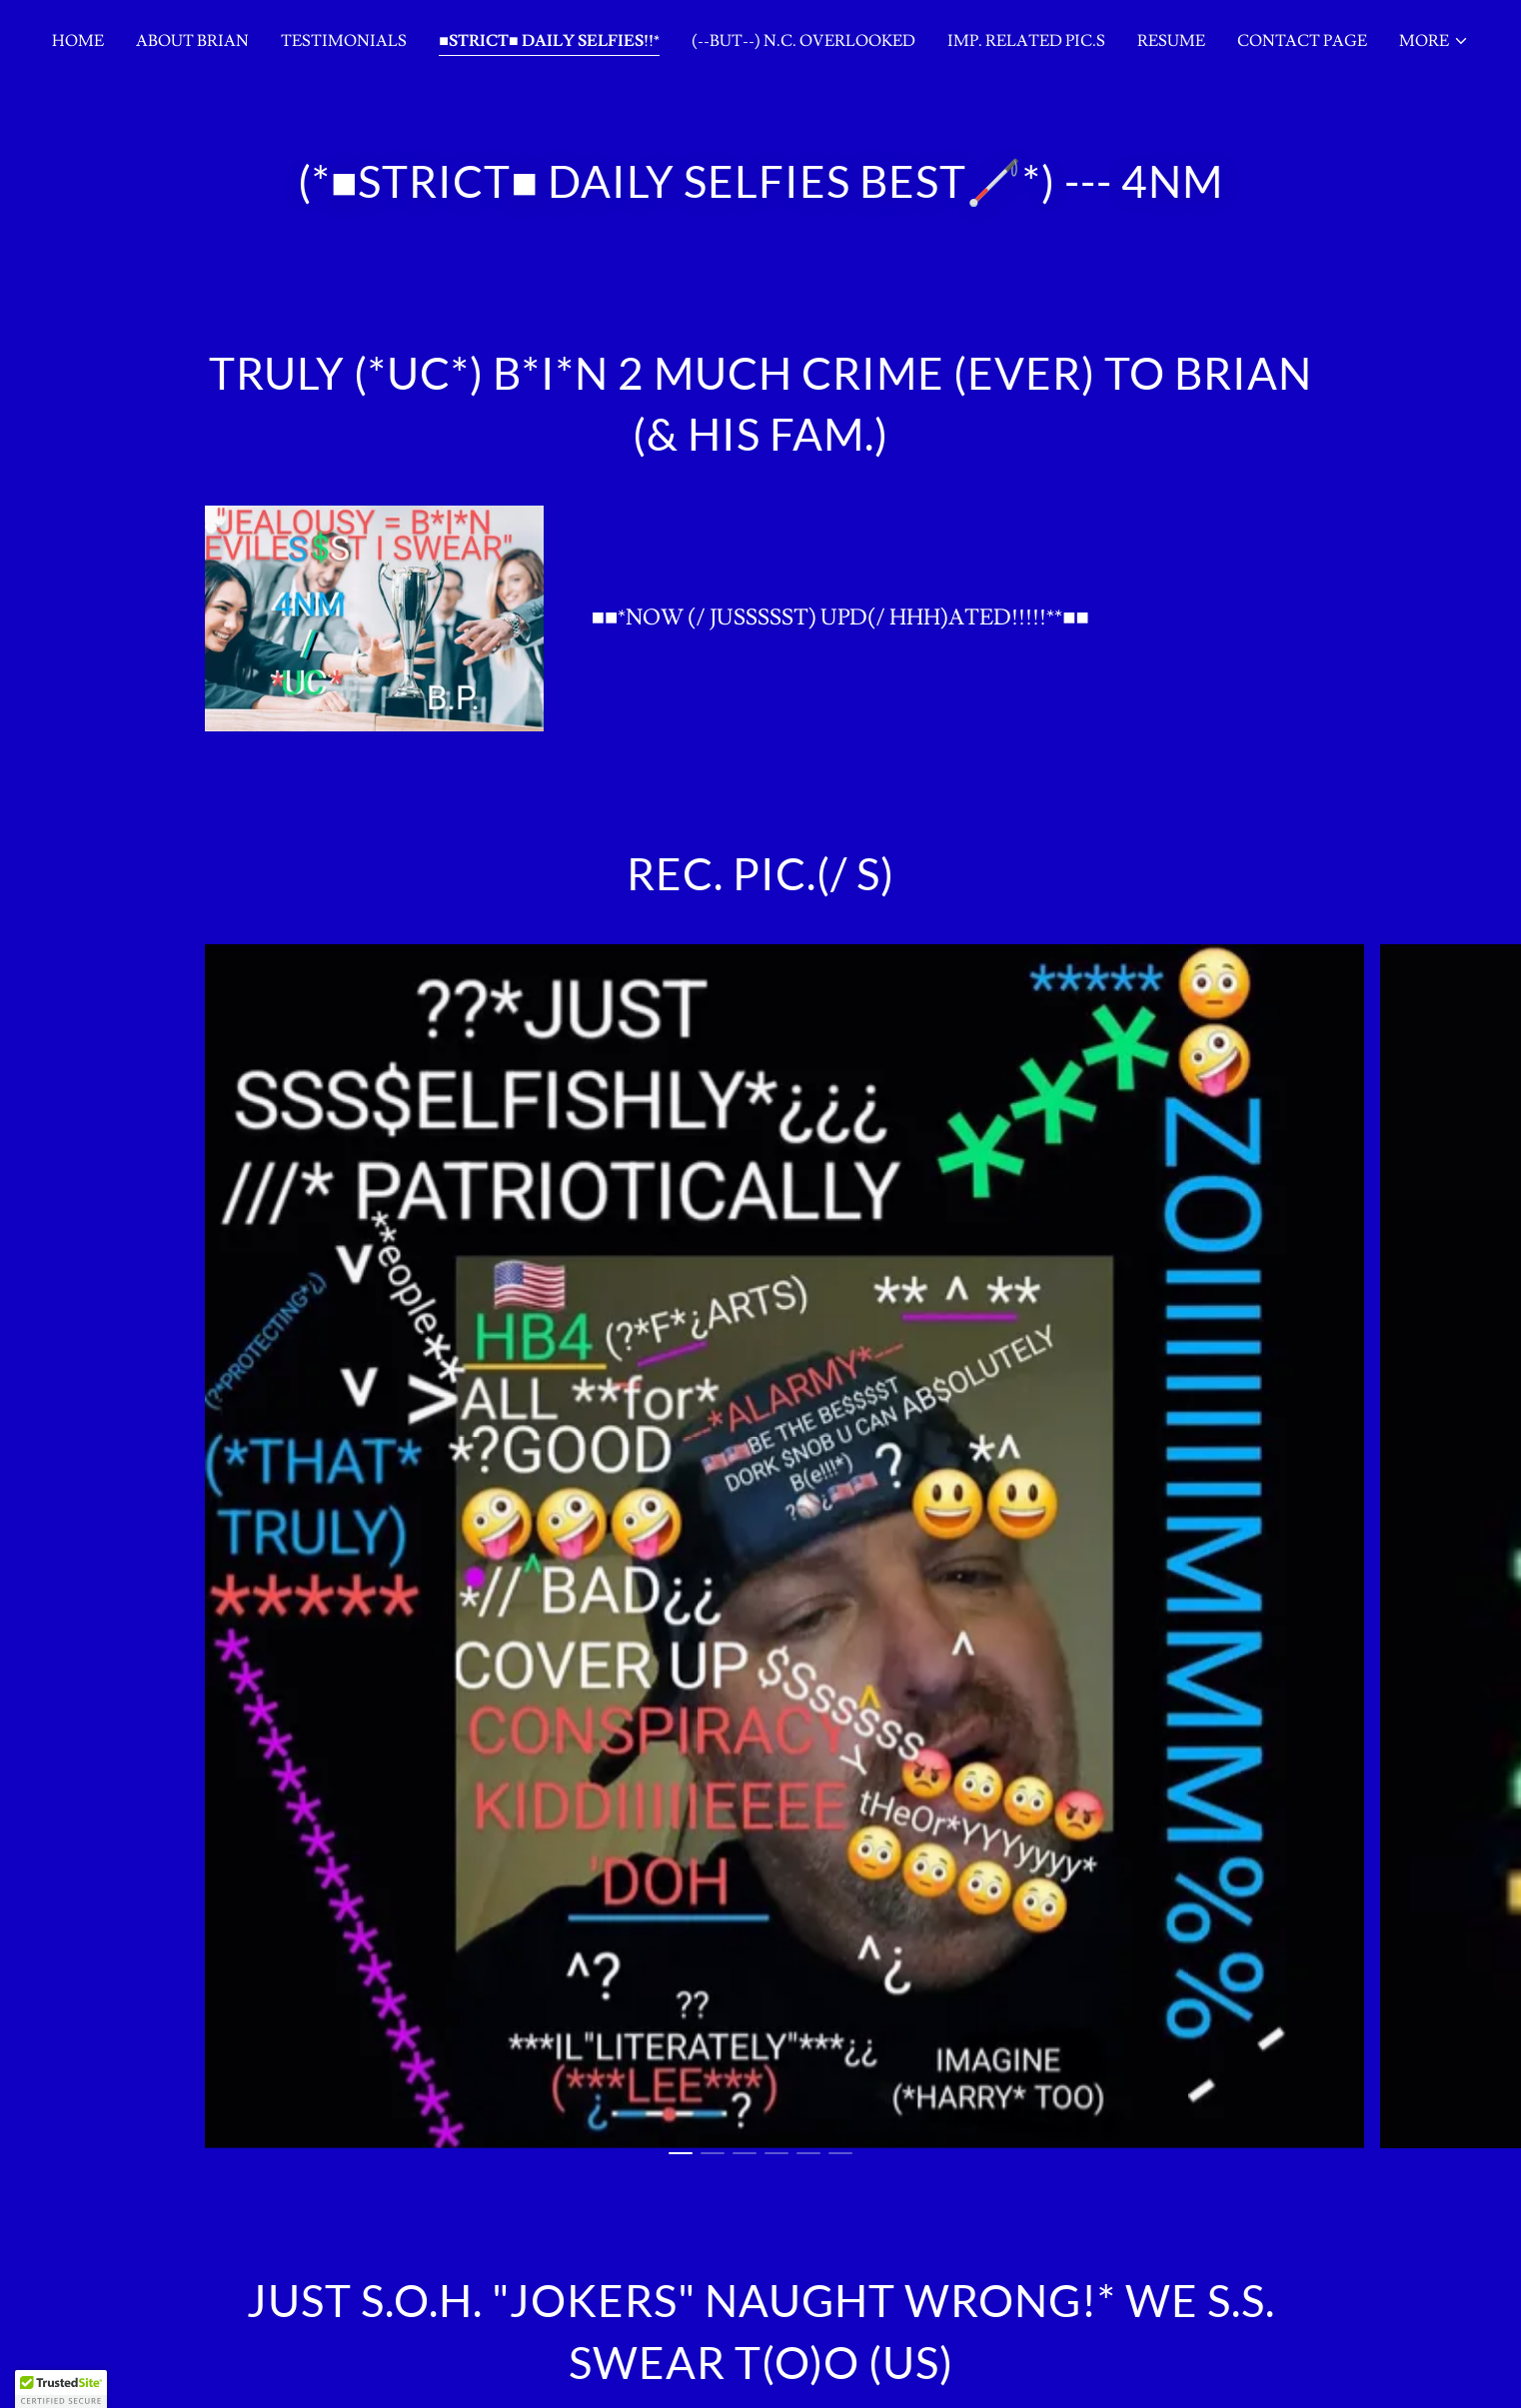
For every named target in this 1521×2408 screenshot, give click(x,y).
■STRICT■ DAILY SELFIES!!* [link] (549, 41)
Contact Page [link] (1302, 41)
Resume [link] (1171, 41)
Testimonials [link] (344, 41)
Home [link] (78, 41)
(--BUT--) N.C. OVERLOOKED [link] (803, 41)
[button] (1434, 41)
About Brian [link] (192, 41)
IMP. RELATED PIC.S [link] (1026, 41)
